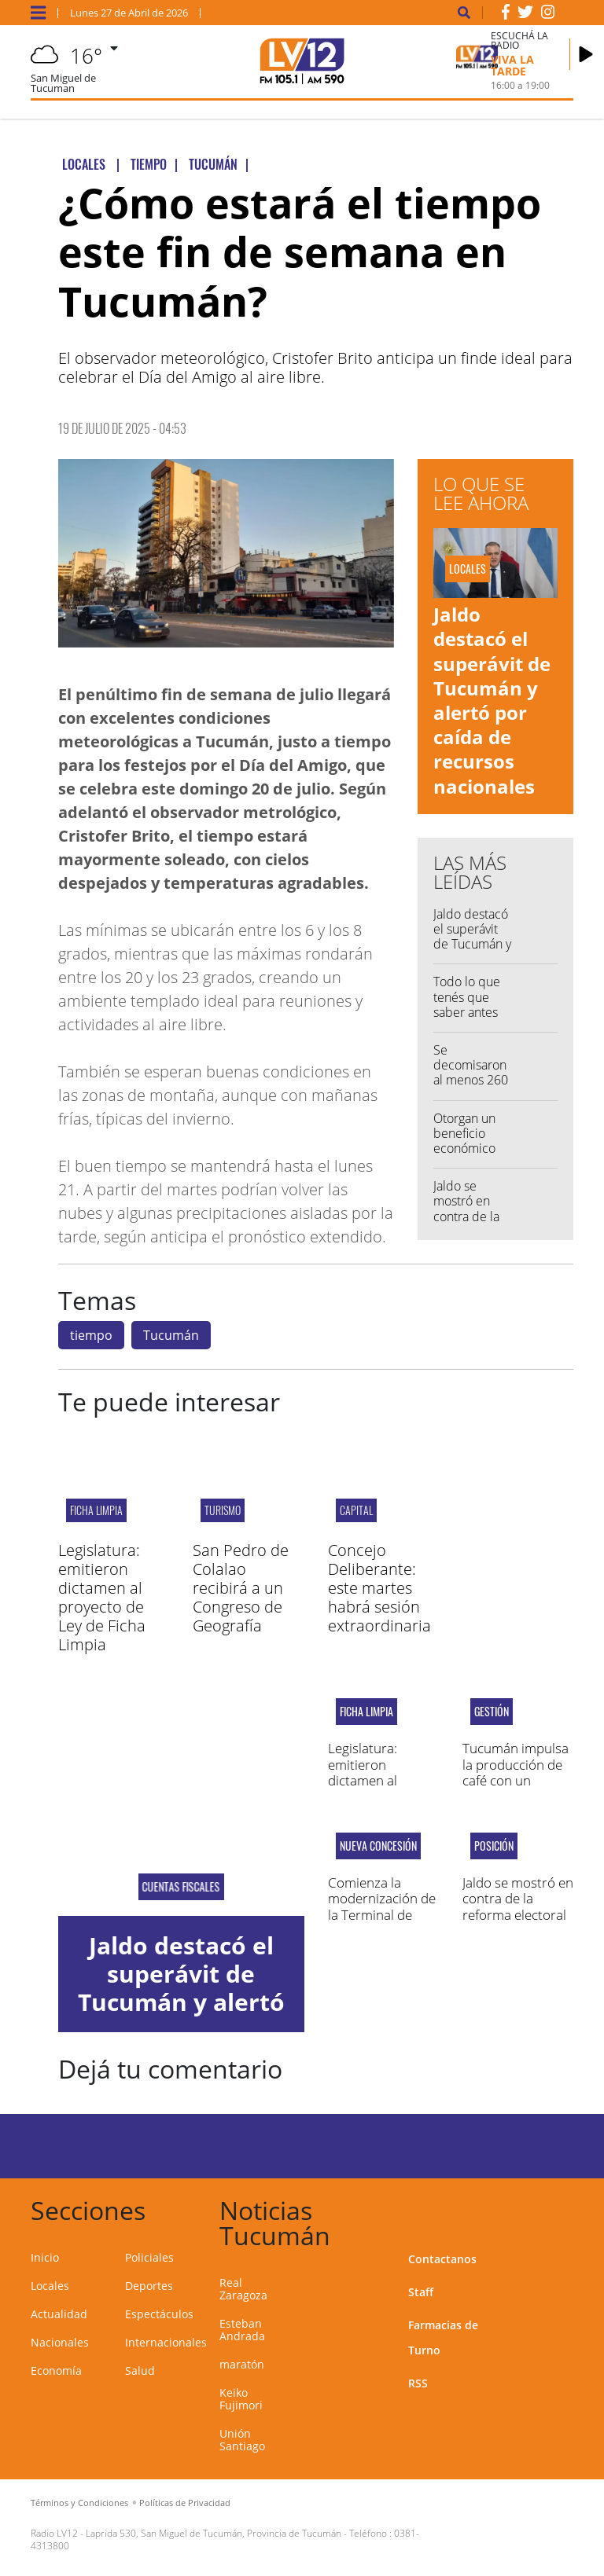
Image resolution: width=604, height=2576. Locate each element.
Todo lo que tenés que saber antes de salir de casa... (466, 1012)
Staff (420, 2291)
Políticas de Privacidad (184, 2502)
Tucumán (171, 1335)
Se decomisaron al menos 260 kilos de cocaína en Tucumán (470, 1087)
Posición (494, 1845)
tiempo (91, 1335)
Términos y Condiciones (79, 2502)
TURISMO (222, 1510)
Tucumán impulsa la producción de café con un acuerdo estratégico (515, 1780)
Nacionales (60, 2342)
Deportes (149, 2285)
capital (356, 1510)
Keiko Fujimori (241, 2399)
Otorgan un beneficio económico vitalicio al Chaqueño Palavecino (464, 1156)
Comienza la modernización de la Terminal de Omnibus (382, 1906)
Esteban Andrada (242, 2329)
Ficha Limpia (96, 1510)
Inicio (45, 2257)
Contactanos (442, 2258)
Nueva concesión (378, 1845)
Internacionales (166, 2342)
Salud (140, 2370)
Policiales (149, 2257)
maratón (241, 2364)
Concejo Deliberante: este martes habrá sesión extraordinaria (379, 1587)
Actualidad (59, 2313)
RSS (418, 2383)
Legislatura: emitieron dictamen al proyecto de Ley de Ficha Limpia (101, 1597)
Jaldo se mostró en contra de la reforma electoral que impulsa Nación (517, 1914)
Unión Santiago (242, 2439)
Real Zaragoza (243, 2289)
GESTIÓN (491, 1711)
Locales (50, 2285)
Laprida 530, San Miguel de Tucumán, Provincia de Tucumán (213, 2533)
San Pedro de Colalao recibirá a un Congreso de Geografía (241, 1587)
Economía (56, 2370)
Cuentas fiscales (181, 1886)
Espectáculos (159, 2313)
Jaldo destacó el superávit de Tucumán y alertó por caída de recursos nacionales (492, 699)
